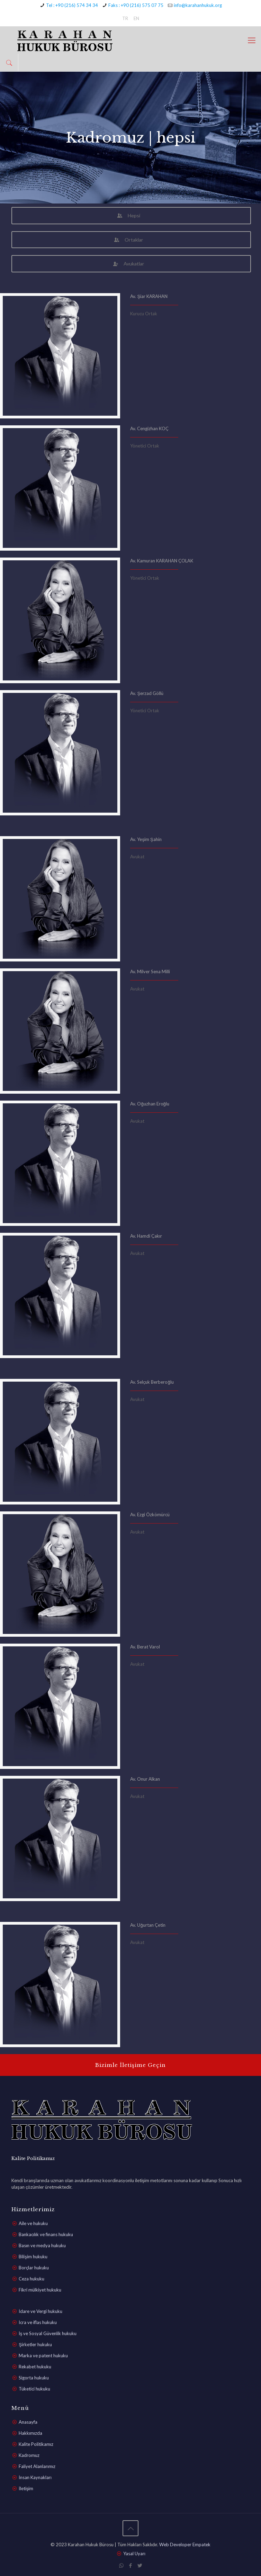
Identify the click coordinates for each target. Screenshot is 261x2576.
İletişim (26, 2488)
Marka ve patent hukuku (43, 2355)
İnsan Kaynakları (35, 2477)
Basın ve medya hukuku (42, 2245)
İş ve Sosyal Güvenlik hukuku (47, 2333)
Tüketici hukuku (34, 2389)
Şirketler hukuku (35, 2344)
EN (136, 18)
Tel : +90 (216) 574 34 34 (72, 5)
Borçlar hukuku (34, 2267)
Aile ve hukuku (33, 2223)
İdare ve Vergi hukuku (40, 2311)
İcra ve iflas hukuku (38, 2322)
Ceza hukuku (31, 2278)
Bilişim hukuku (33, 2256)
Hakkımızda (30, 2433)
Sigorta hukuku (34, 2377)
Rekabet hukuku (35, 2366)
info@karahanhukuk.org (198, 5)
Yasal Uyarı (134, 2553)
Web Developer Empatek (184, 2544)
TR (125, 18)
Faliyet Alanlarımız (37, 2466)
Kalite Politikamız (36, 2444)
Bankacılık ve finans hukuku (46, 2234)
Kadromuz (29, 2455)
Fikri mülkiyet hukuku (40, 2290)
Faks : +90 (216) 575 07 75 (135, 5)
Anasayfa (28, 2422)
